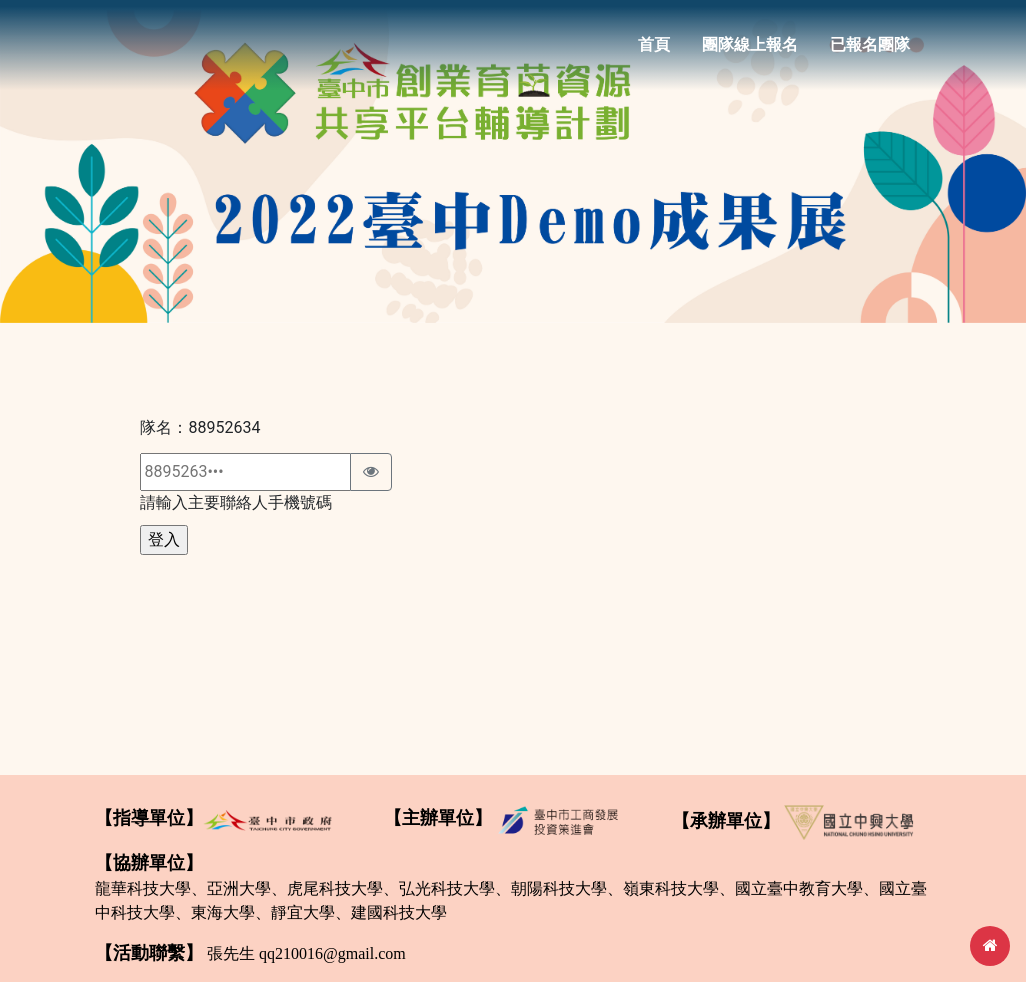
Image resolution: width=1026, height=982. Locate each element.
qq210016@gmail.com (332, 953)
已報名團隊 (870, 51)
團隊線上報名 (750, 51)
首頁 (654, 51)
